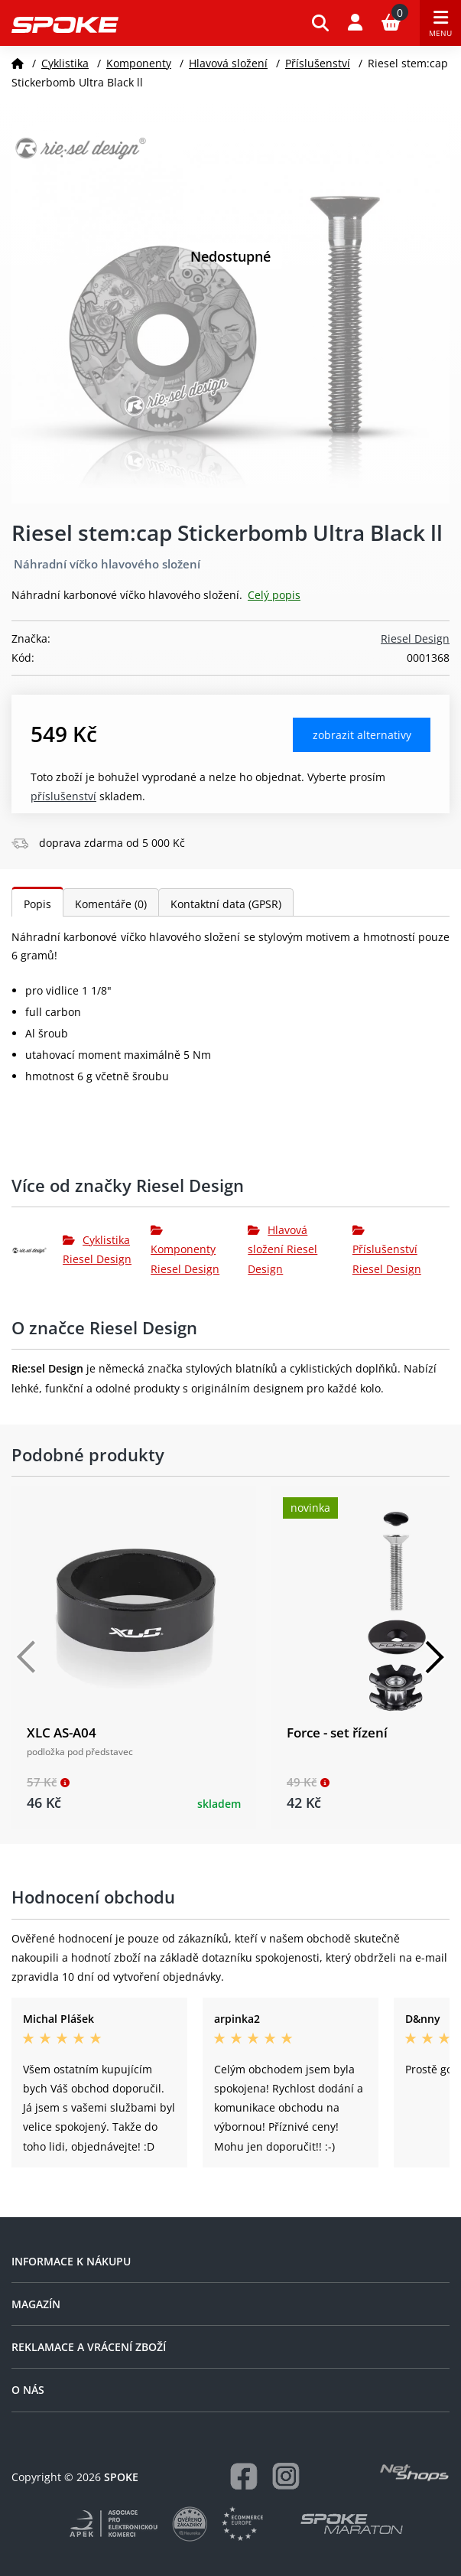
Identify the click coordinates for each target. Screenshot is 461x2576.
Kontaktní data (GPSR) (225, 904)
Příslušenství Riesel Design (386, 1250)
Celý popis (274, 595)
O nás (27, 2389)
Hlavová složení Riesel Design (282, 1249)
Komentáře (111, 904)
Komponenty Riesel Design (185, 1250)
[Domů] (17, 63)
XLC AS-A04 (61, 1732)
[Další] (434, 1657)
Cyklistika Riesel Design (97, 1249)
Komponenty (138, 63)
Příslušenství (317, 63)
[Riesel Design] (37, 1249)
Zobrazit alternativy (362, 735)
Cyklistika (65, 63)
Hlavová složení (228, 63)
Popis (37, 904)
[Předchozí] (27, 1657)
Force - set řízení (337, 1732)
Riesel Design (415, 638)
